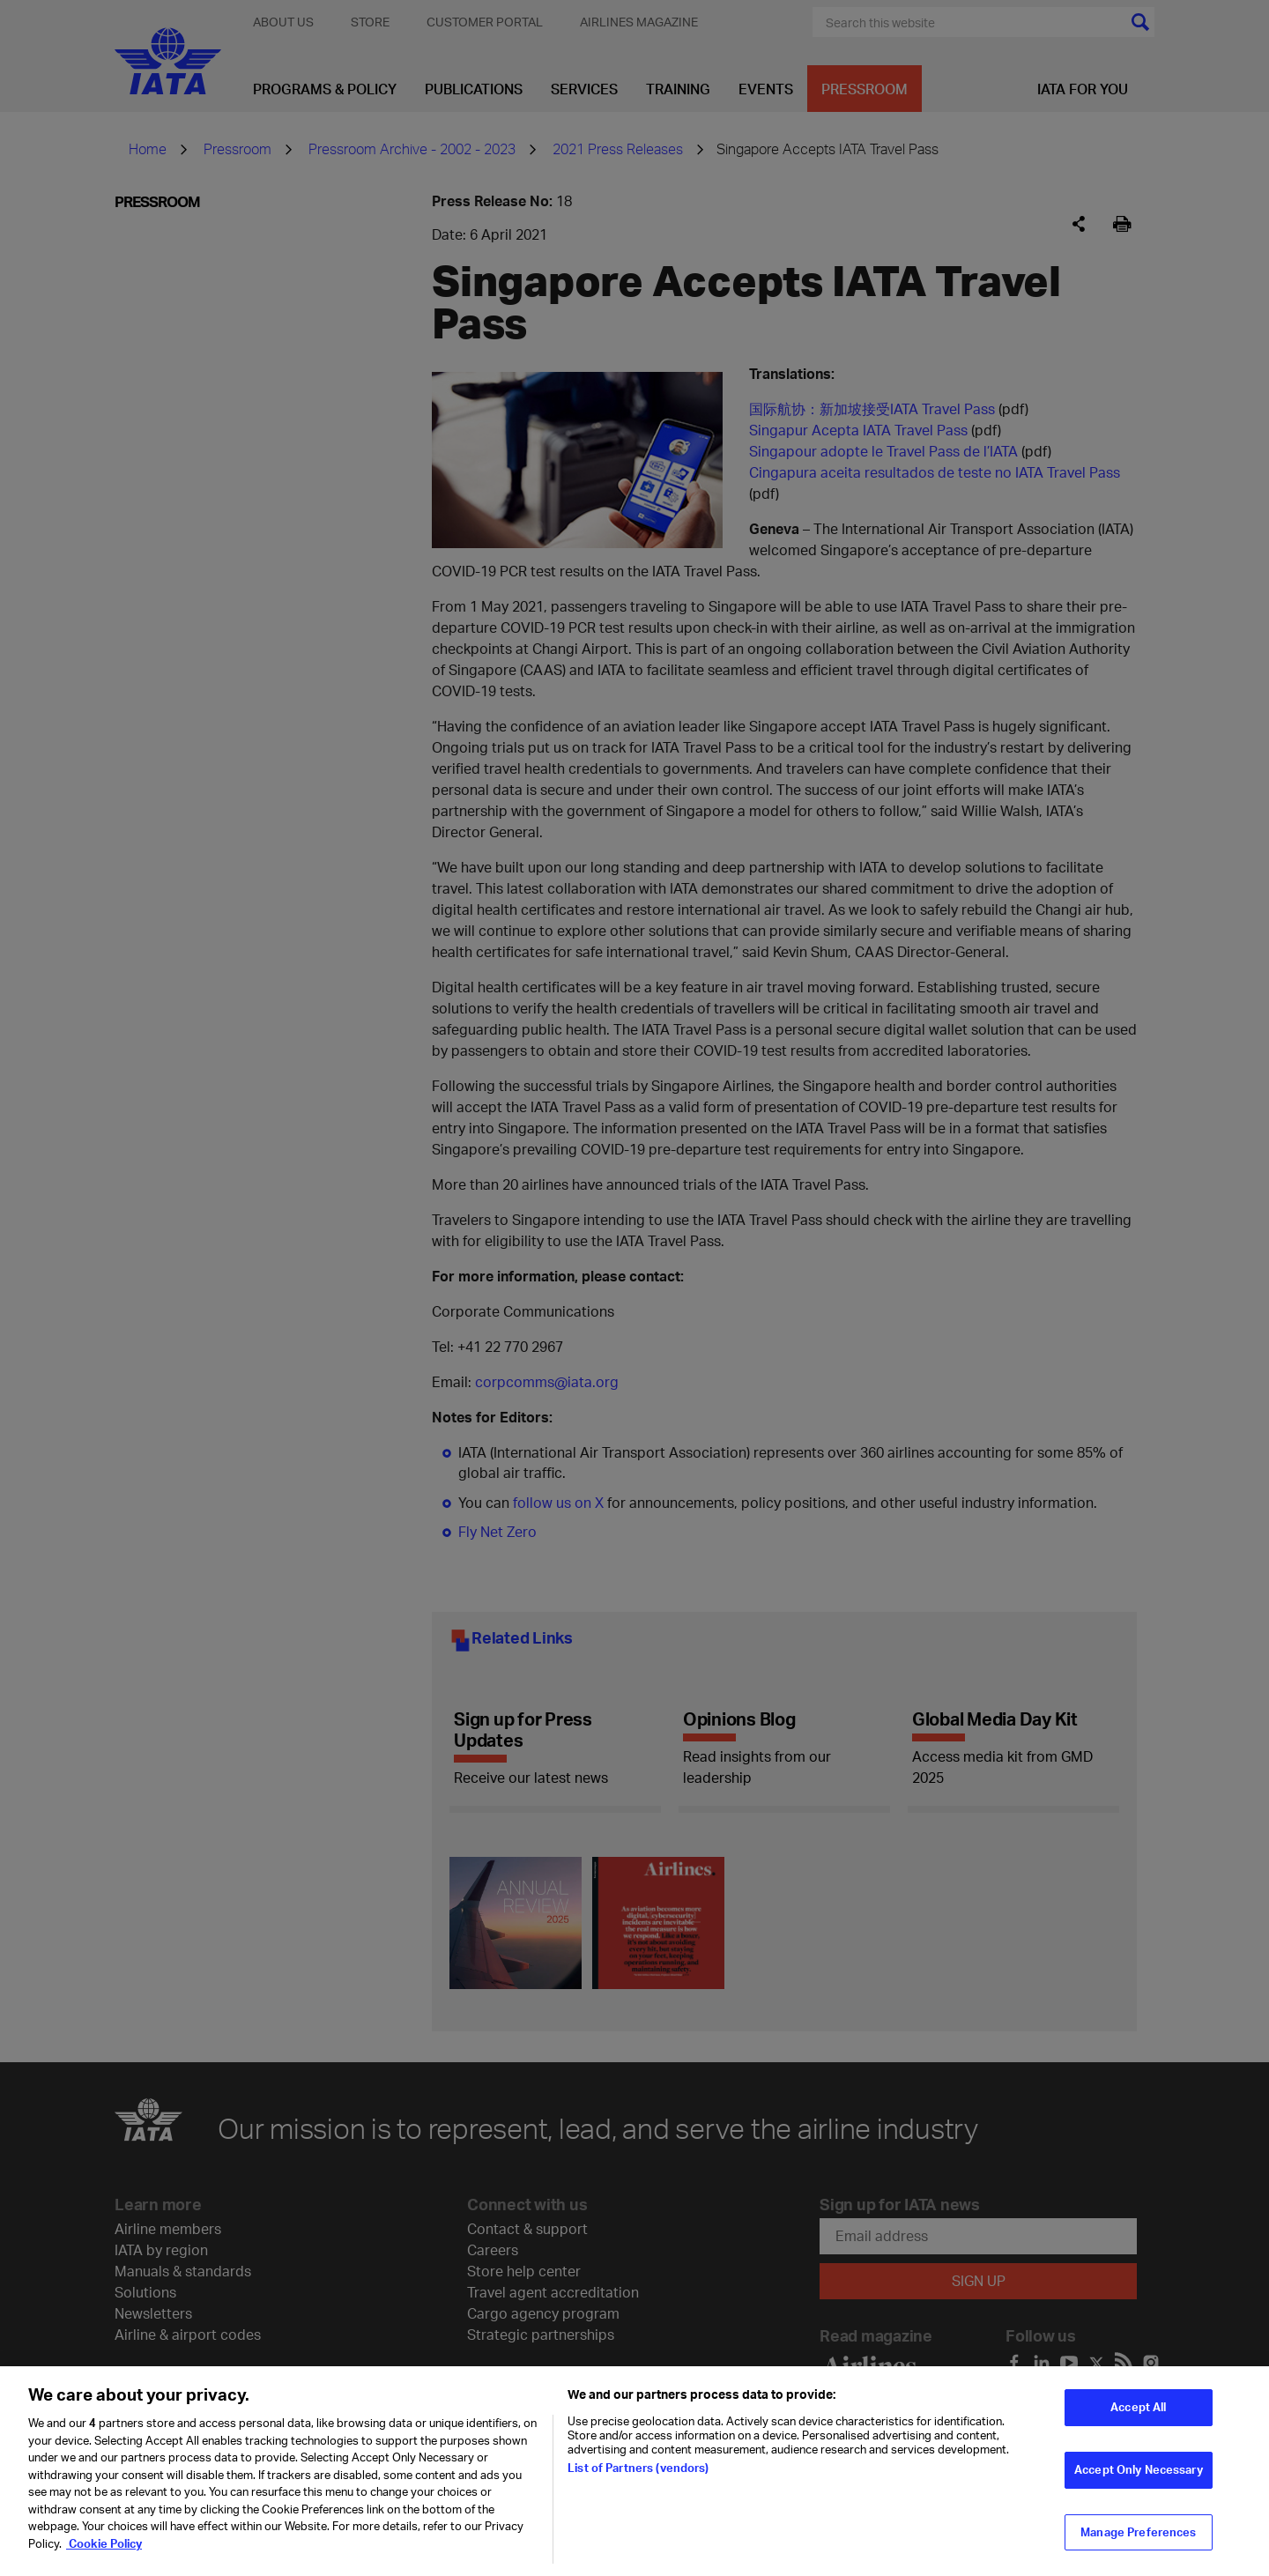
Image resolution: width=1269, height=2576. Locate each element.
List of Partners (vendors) (638, 2475)
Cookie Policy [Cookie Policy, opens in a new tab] (104, 2551)
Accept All (1138, 2415)
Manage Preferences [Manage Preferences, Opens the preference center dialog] (1138, 2540)
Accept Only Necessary (1138, 2477)
